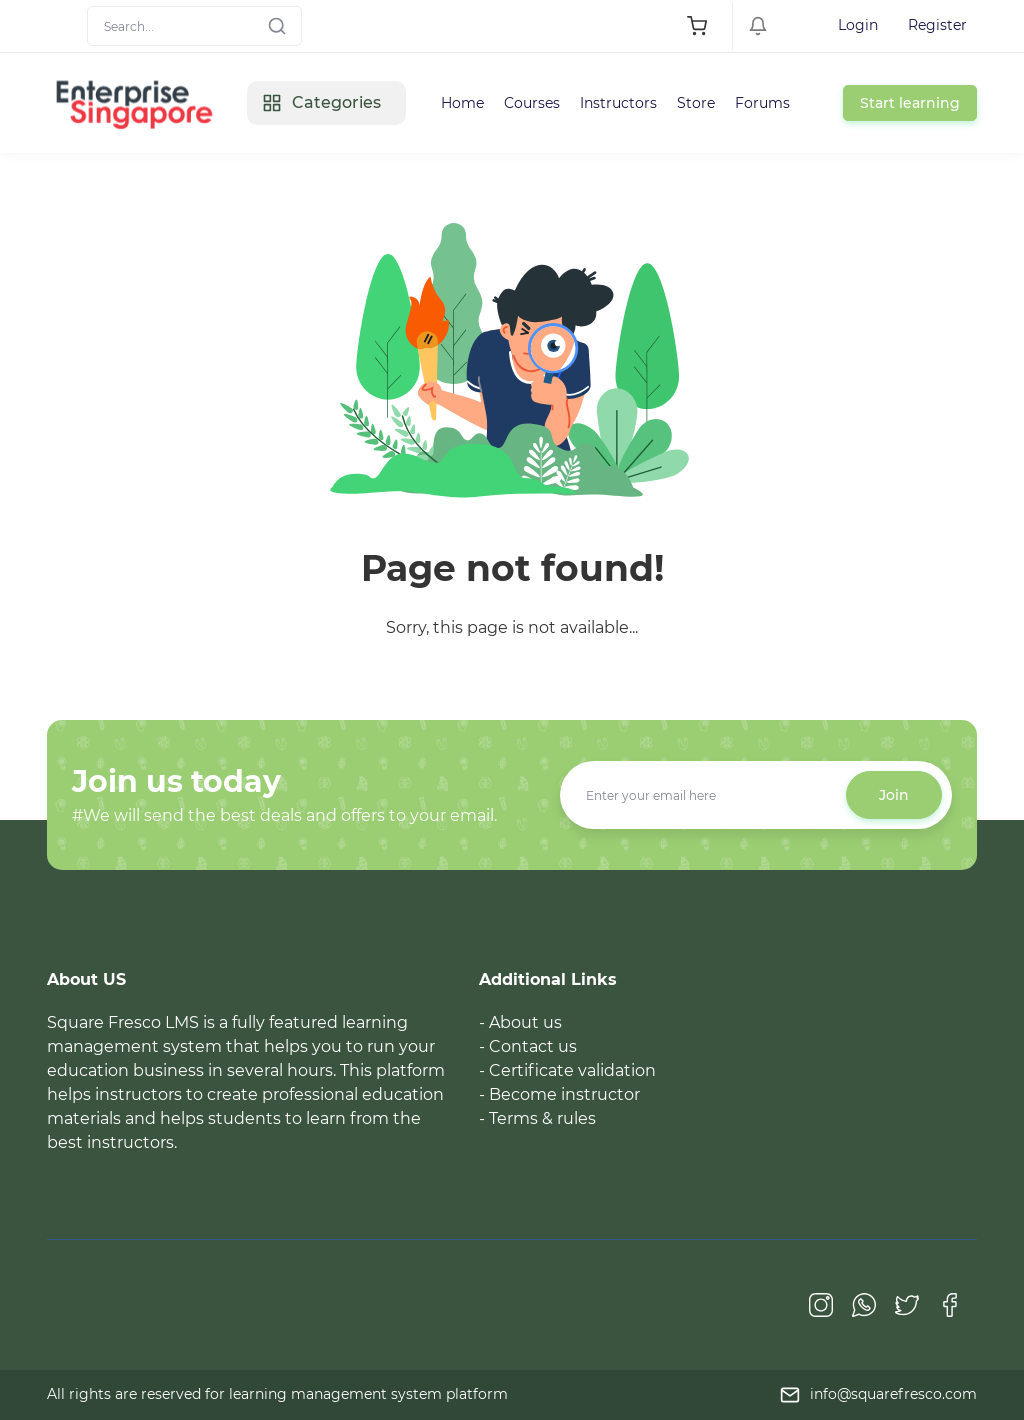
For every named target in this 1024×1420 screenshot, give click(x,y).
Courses (532, 103)
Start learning (910, 103)
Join (894, 795)
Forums (762, 103)
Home (462, 103)
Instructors (618, 103)
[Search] (194, 26)
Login (858, 25)
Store (696, 103)
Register (937, 25)
